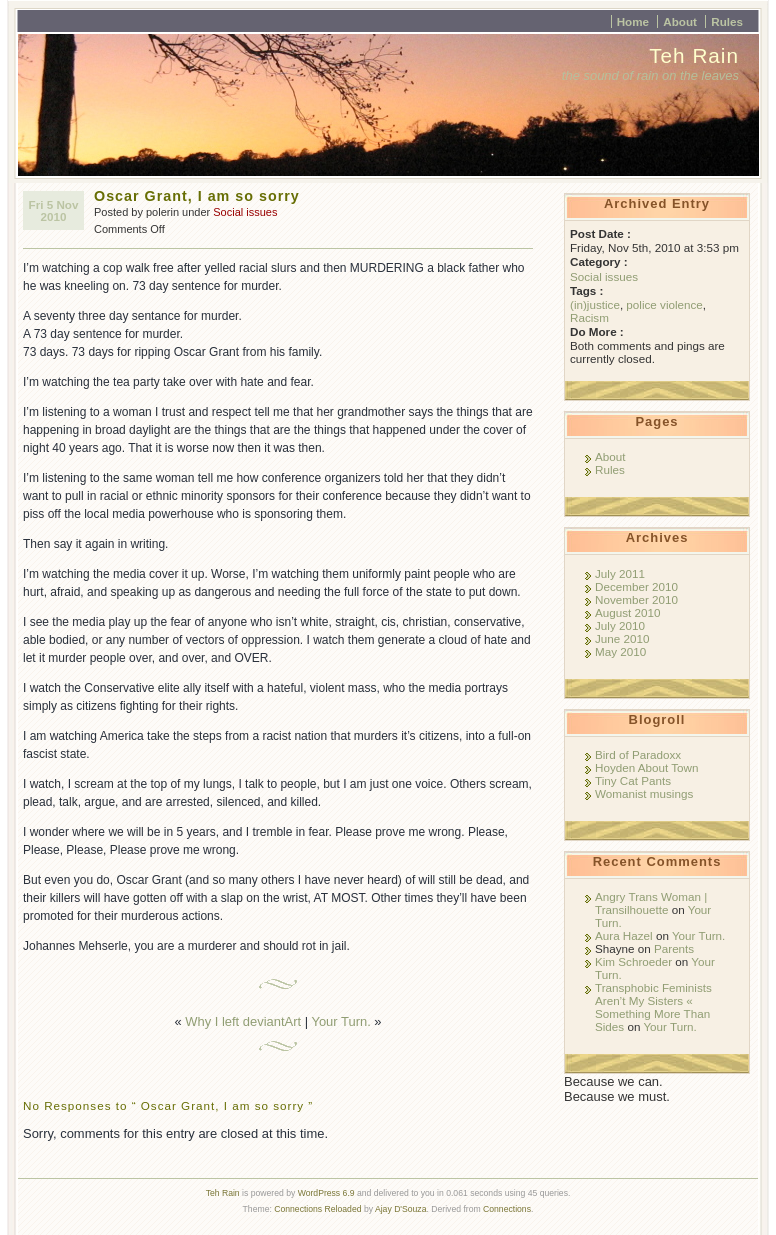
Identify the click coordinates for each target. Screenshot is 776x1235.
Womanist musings (644, 793)
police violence (664, 304)
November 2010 (636, 599)
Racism (589, 317)
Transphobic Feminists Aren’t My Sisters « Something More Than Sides (653, 1007)
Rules (727, 21)
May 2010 (620, 651)
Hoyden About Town (646, 767)
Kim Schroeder (633, 961)
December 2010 (636, 586)
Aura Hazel (624, 935)
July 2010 (620, 625)
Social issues (245, 212)
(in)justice (595, 304)
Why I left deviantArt (243, 1021)
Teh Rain (694, 55)
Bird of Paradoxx (638, 754)
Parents (674, 948)
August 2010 (627, 612)
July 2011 (620, 573)
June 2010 (622, 638)
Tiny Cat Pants (633, 780)
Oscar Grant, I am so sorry (197, 196)
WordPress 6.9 (326, 1193)
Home (633, 21)
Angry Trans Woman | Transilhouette (651, 903)
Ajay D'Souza (401, 1209)
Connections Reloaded (317, 1209)
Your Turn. (340, 1021)
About (680, 21)
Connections (507, 1209)
